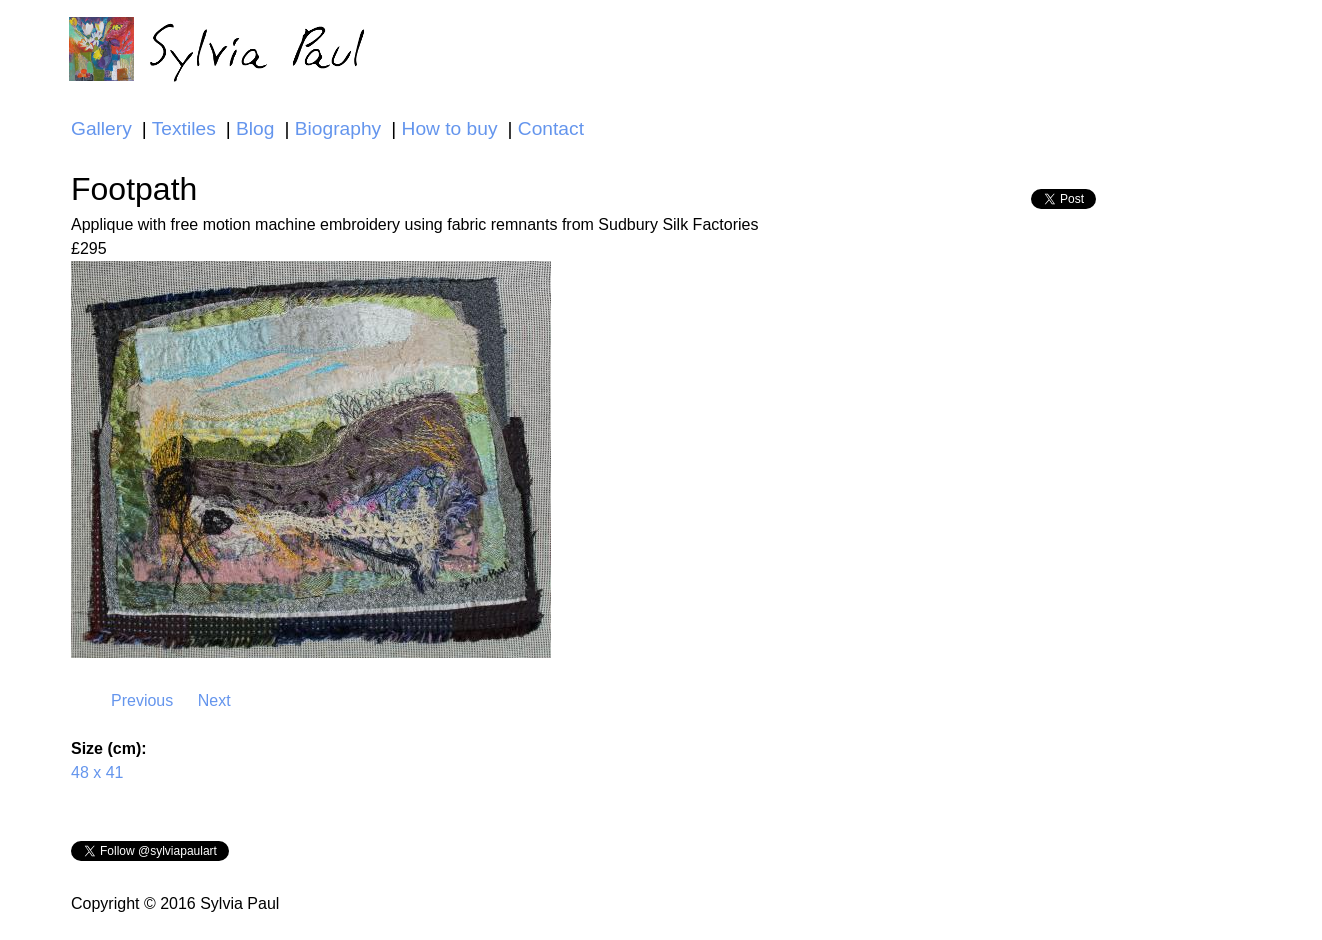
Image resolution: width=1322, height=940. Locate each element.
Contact (551, 128)
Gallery (101, 128)
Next (214, 700)
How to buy (450, 128)
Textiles (184, 128)
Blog (255, 128)
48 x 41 (97, 772)
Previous (142, 700)
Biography (338, 128)
